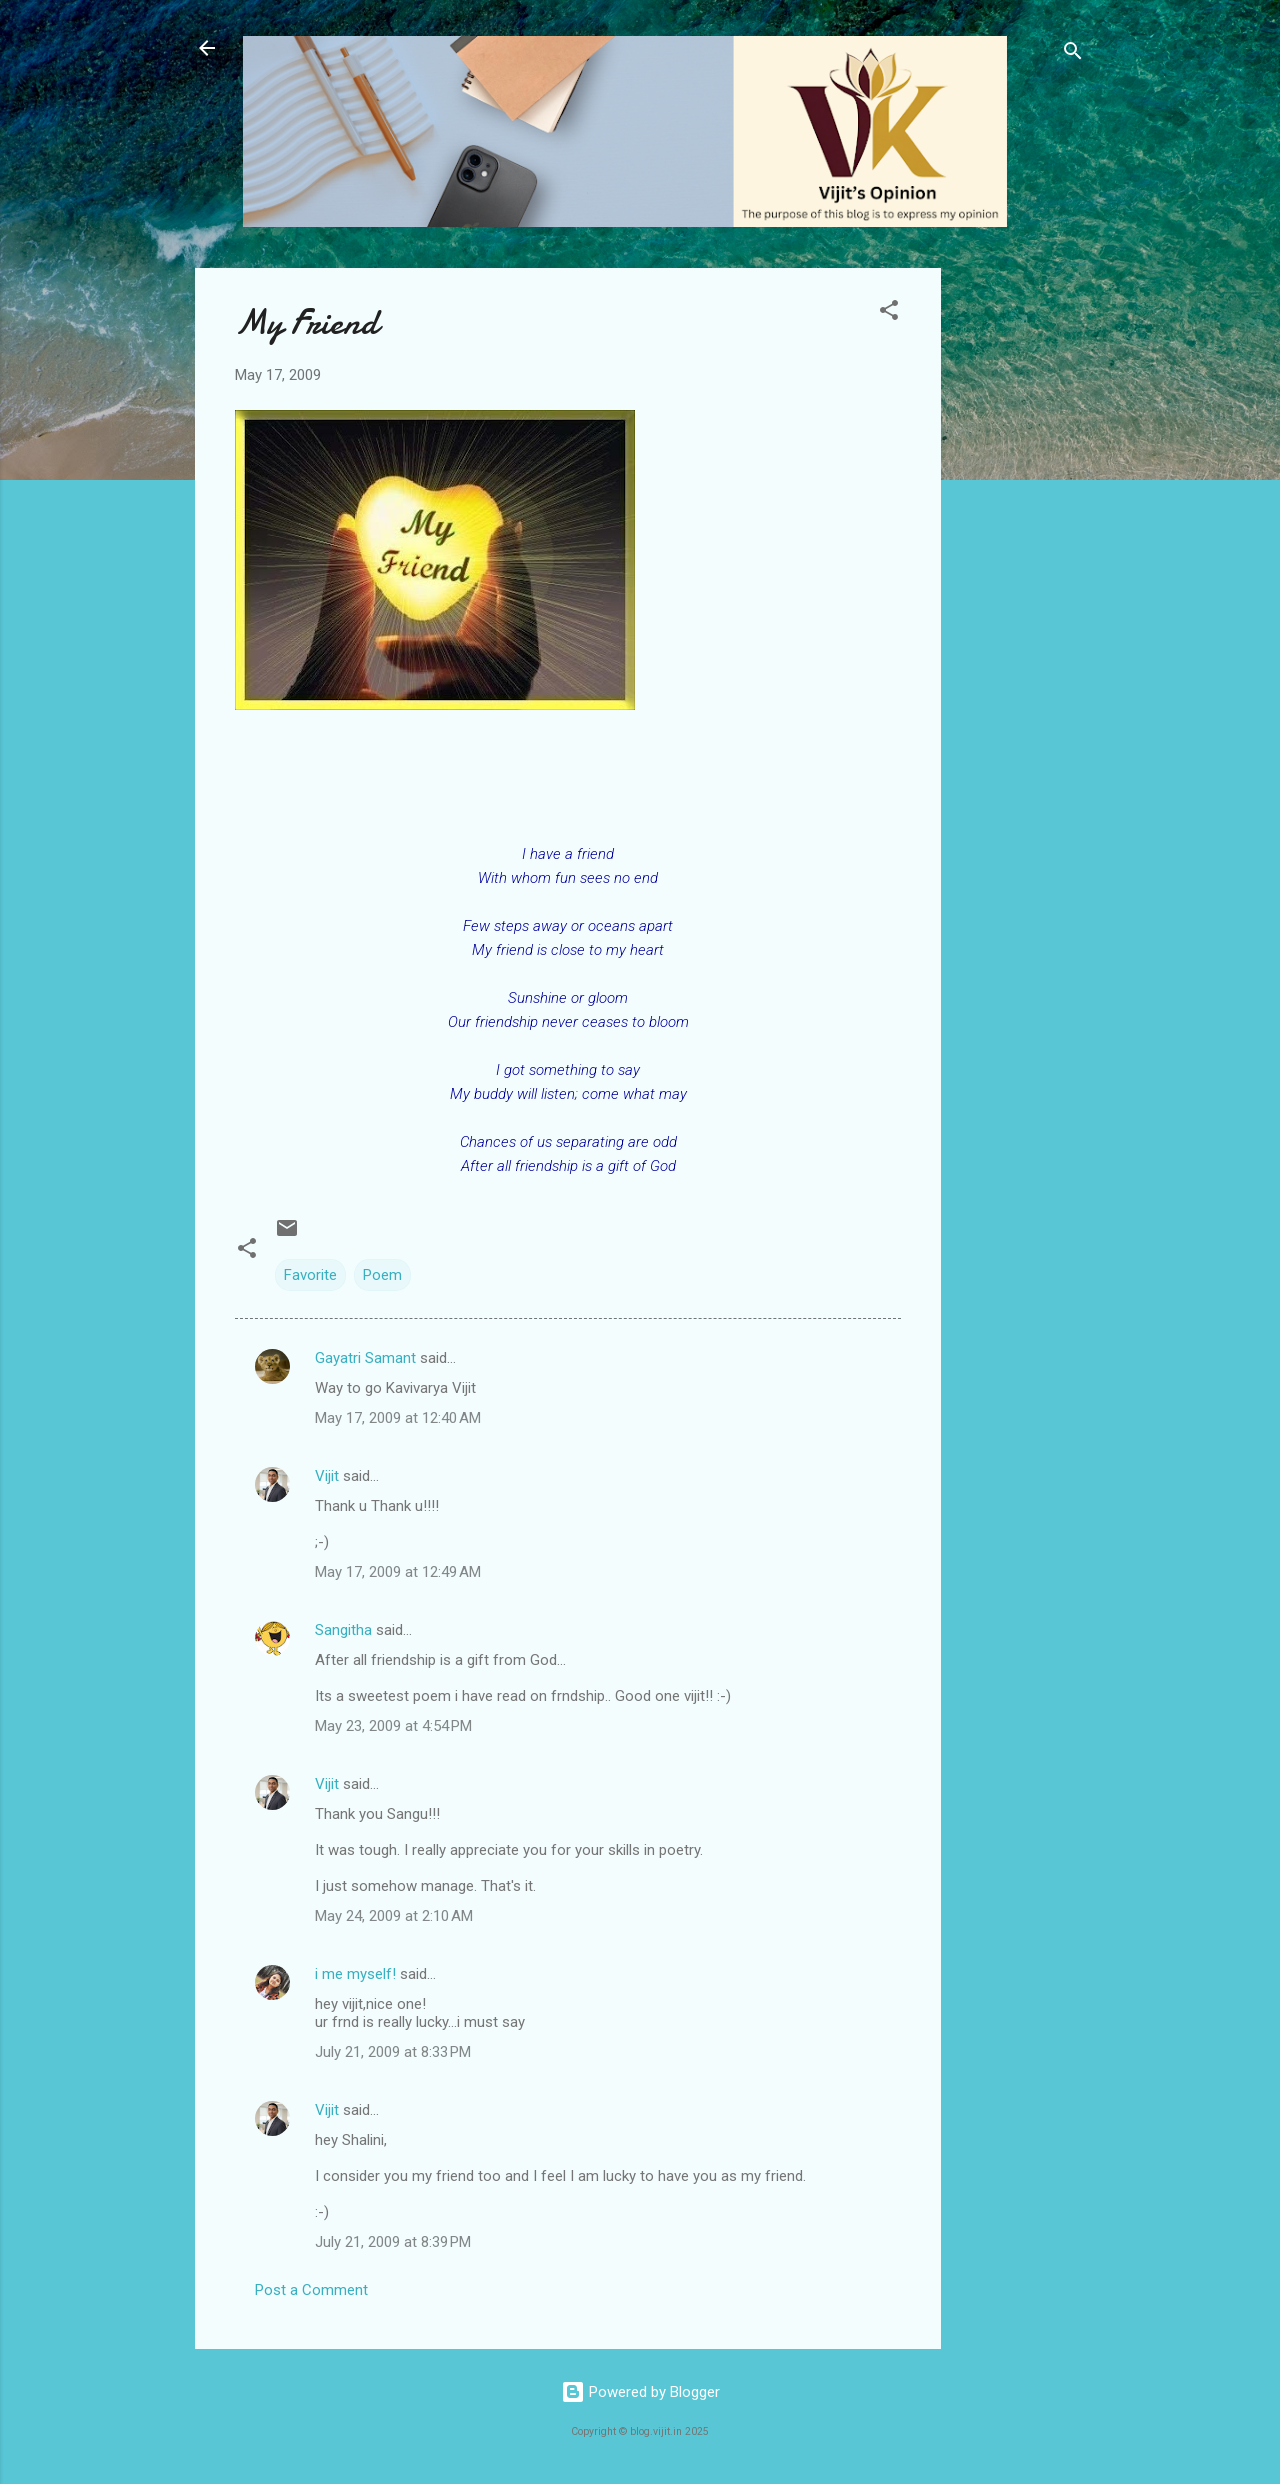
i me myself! (355, 1974)
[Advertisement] (1021, 568)
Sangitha (343, 1630)
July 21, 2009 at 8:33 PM (393, 2052)
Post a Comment (311, 2290)
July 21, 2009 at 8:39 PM (393, 2242)
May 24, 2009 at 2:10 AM (394, 1916)
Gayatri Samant (365, 1358)
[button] (889, 313)
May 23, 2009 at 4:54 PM (393, 1726)
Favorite (310, 1275)
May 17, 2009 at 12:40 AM (398, 1418)
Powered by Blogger (640, 2392)
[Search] (1073, 54)
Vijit (327, 1476)
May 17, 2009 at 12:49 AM (398, 1572)
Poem (382, 1275)
